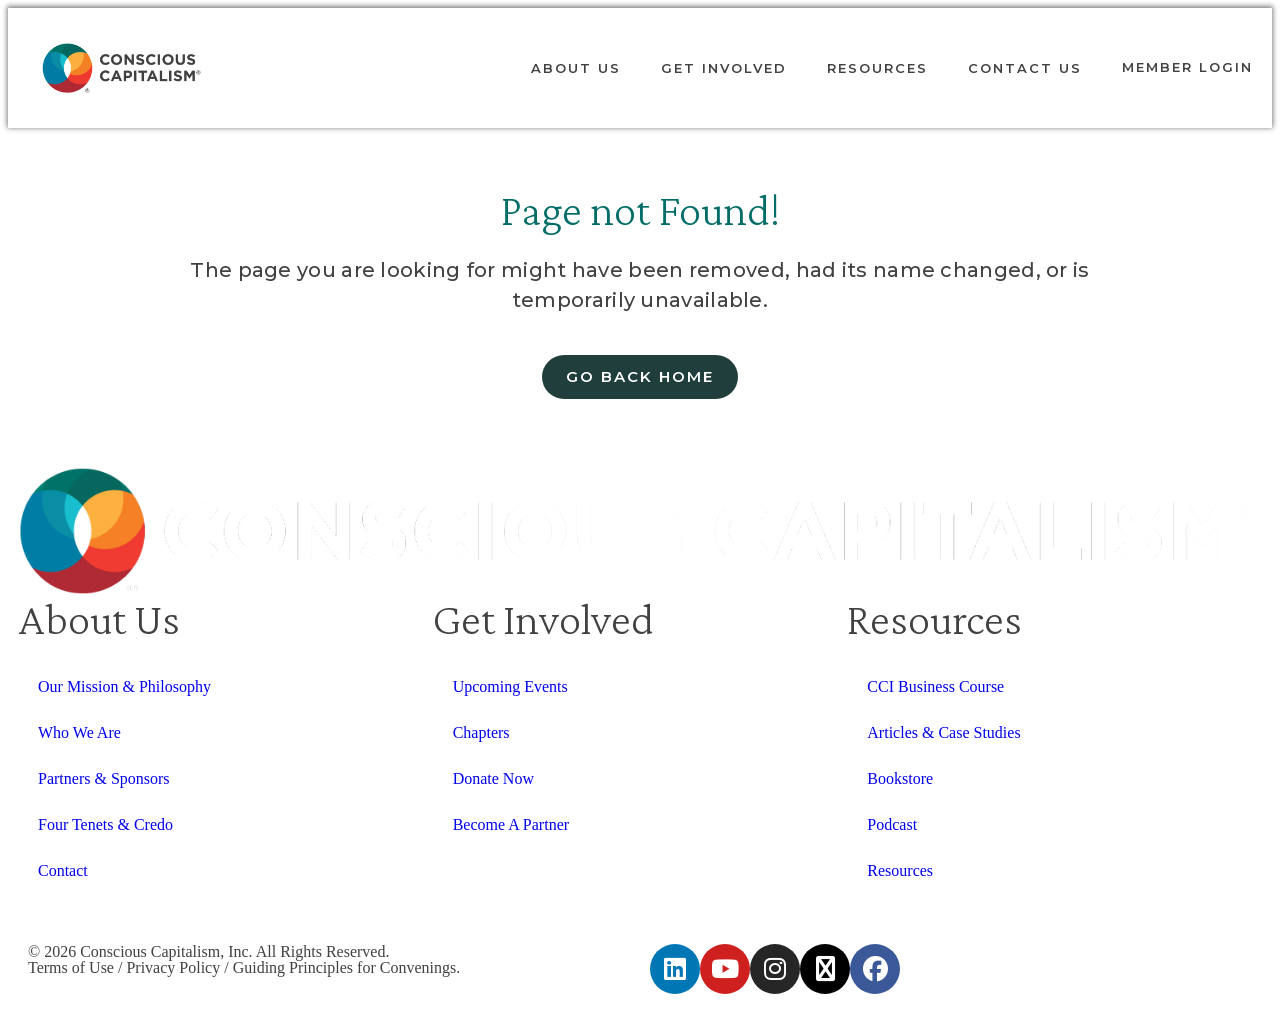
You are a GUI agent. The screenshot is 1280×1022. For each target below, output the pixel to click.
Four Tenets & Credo (105, 824)
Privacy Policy (173, 967)
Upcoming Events (510, 686)
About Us (576, 68)
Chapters (481, 732)
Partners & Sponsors (104, 778)
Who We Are (79, 732)
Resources (877, 68)
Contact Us (1025, 68)
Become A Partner (511, 824)
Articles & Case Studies (943, 732)
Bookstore (900, 778)
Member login (1187, 67)
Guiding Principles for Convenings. (347, 967)
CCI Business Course (935, 686)
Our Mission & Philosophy (124, 686)
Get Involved (724, 68)
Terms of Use (71, 967)
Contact (63, 870)
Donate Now (493, 778)
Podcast (892, 824)
